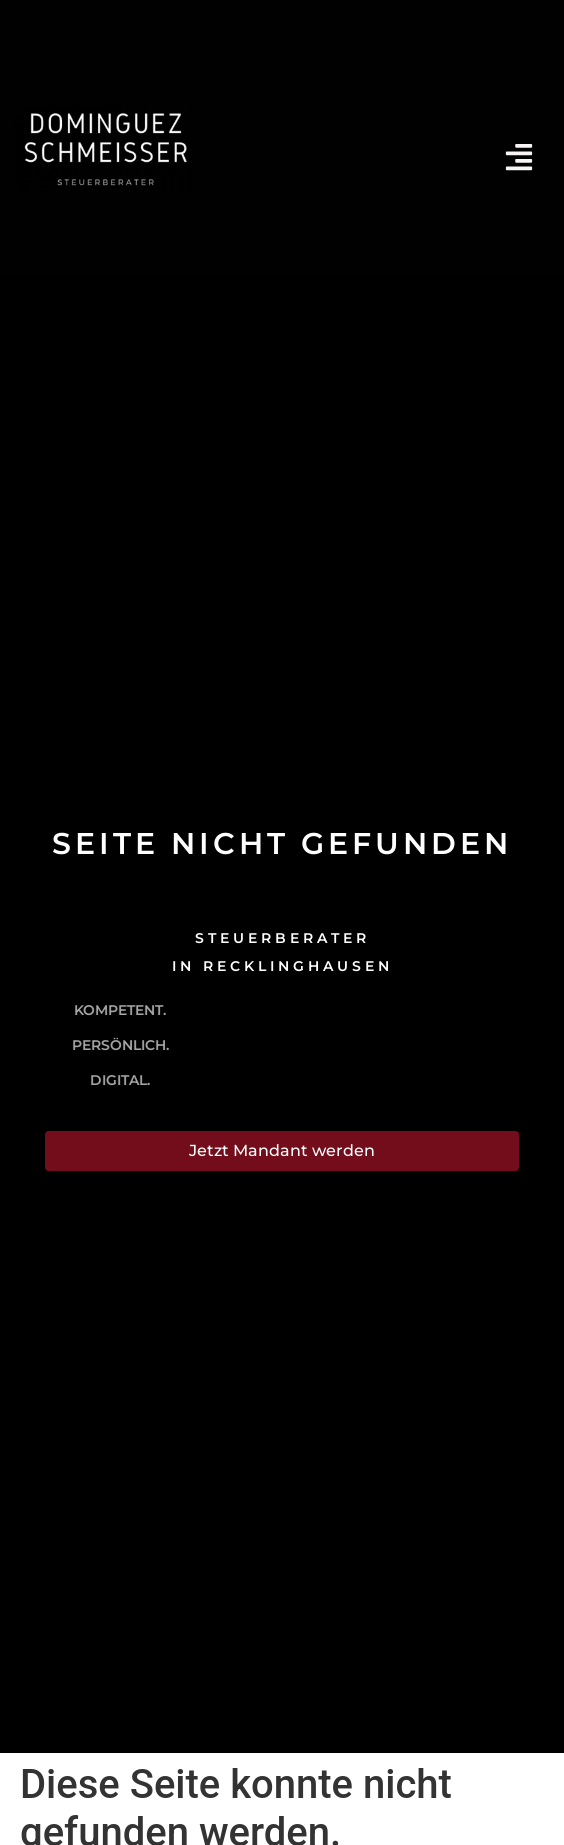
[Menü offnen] (519, 157)
